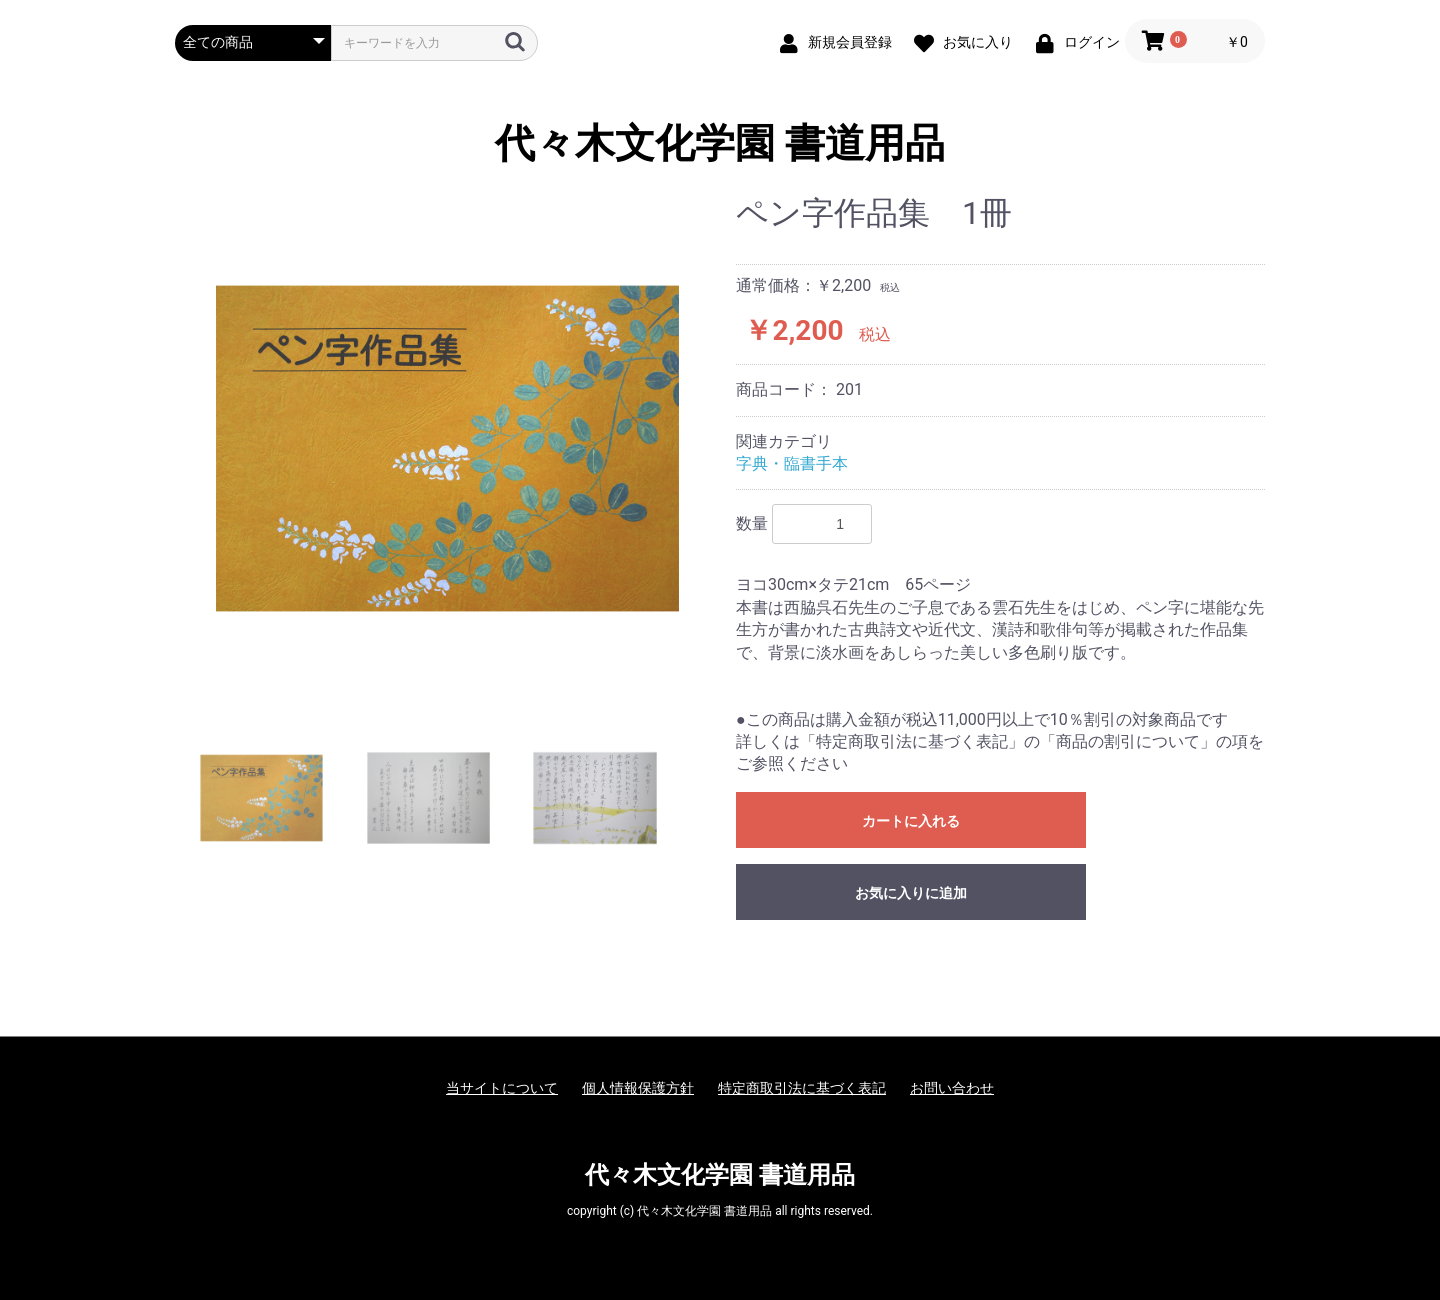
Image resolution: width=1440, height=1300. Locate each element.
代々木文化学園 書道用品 (720, 144)
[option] (447, 448)
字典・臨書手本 (792, 463)
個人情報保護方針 (638, 1088)
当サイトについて (502, 1088)
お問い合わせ (952, 1088)
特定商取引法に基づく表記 (802, 1088)
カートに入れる (911, 821)
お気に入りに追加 (911, 893)
